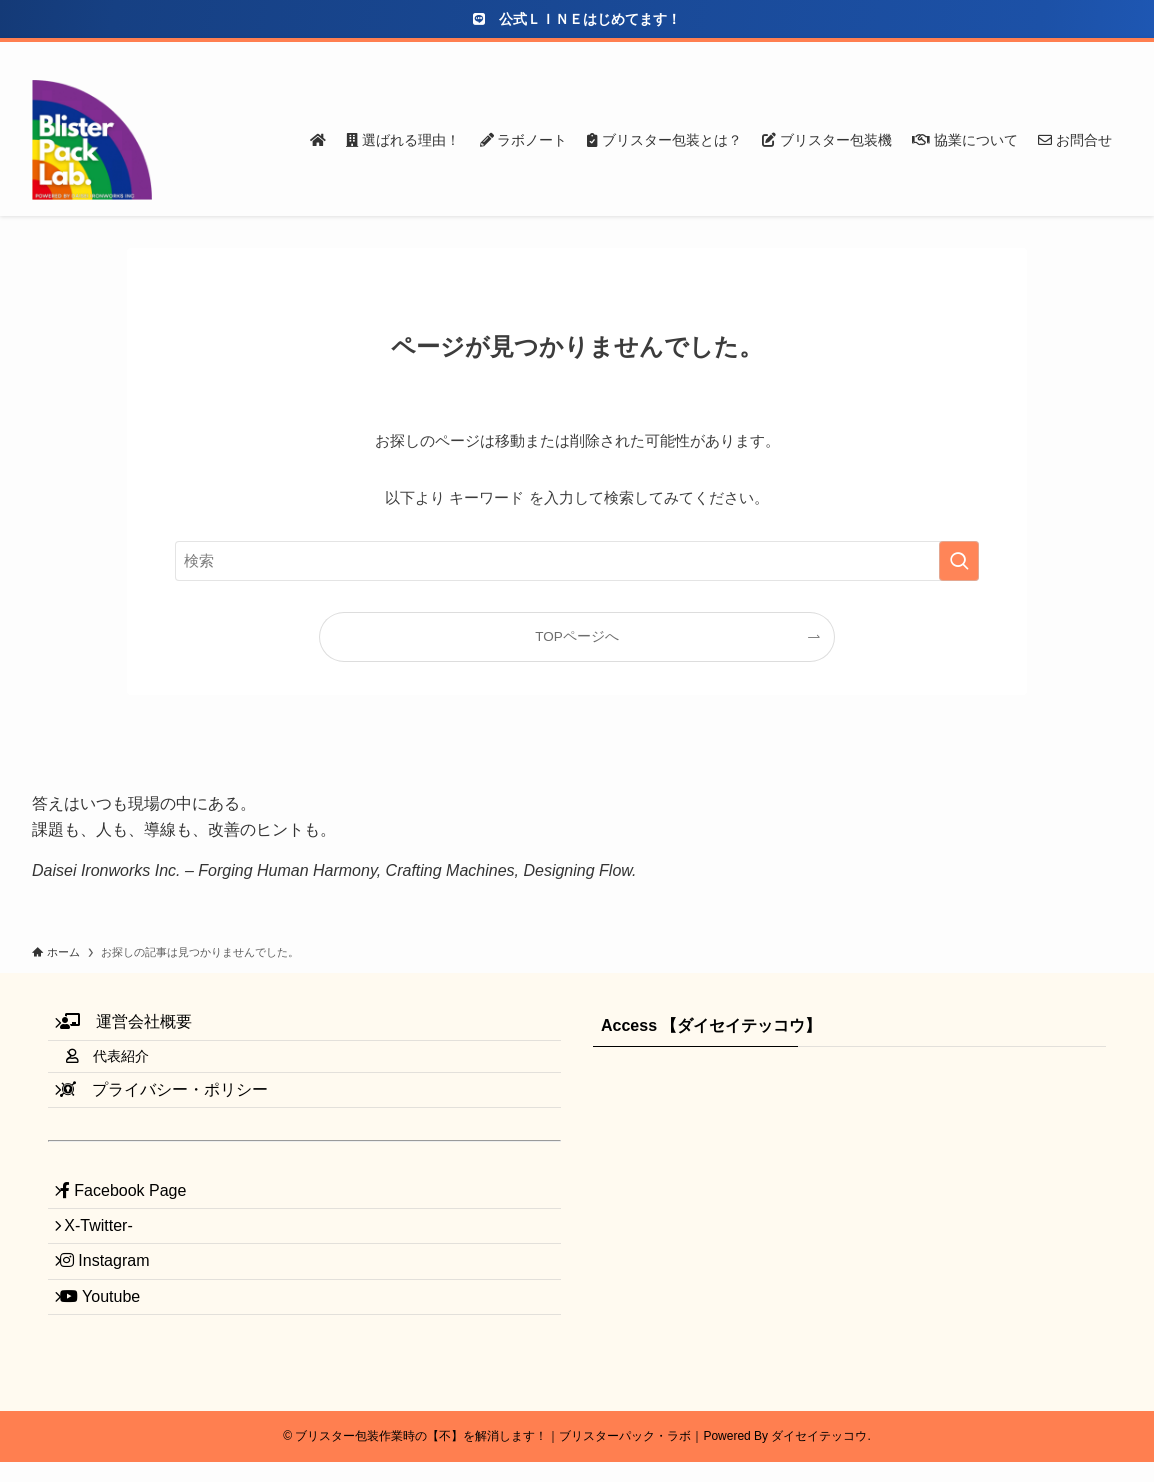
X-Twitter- (108, 1278)
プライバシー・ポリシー (176, 1118)
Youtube (112, 1373)
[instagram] (1005, 53)
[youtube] (1031, 53)
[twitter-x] (979, 53)
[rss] (1057, 53)
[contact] (1083, 53)
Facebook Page (135, 1231)
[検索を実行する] (959, 561)
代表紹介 (125, 1074)
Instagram (117, 1326)
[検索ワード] (577, 561)
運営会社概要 (138, 1027)
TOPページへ (577, 636)
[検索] (1109, 53)
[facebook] (953, 53)
